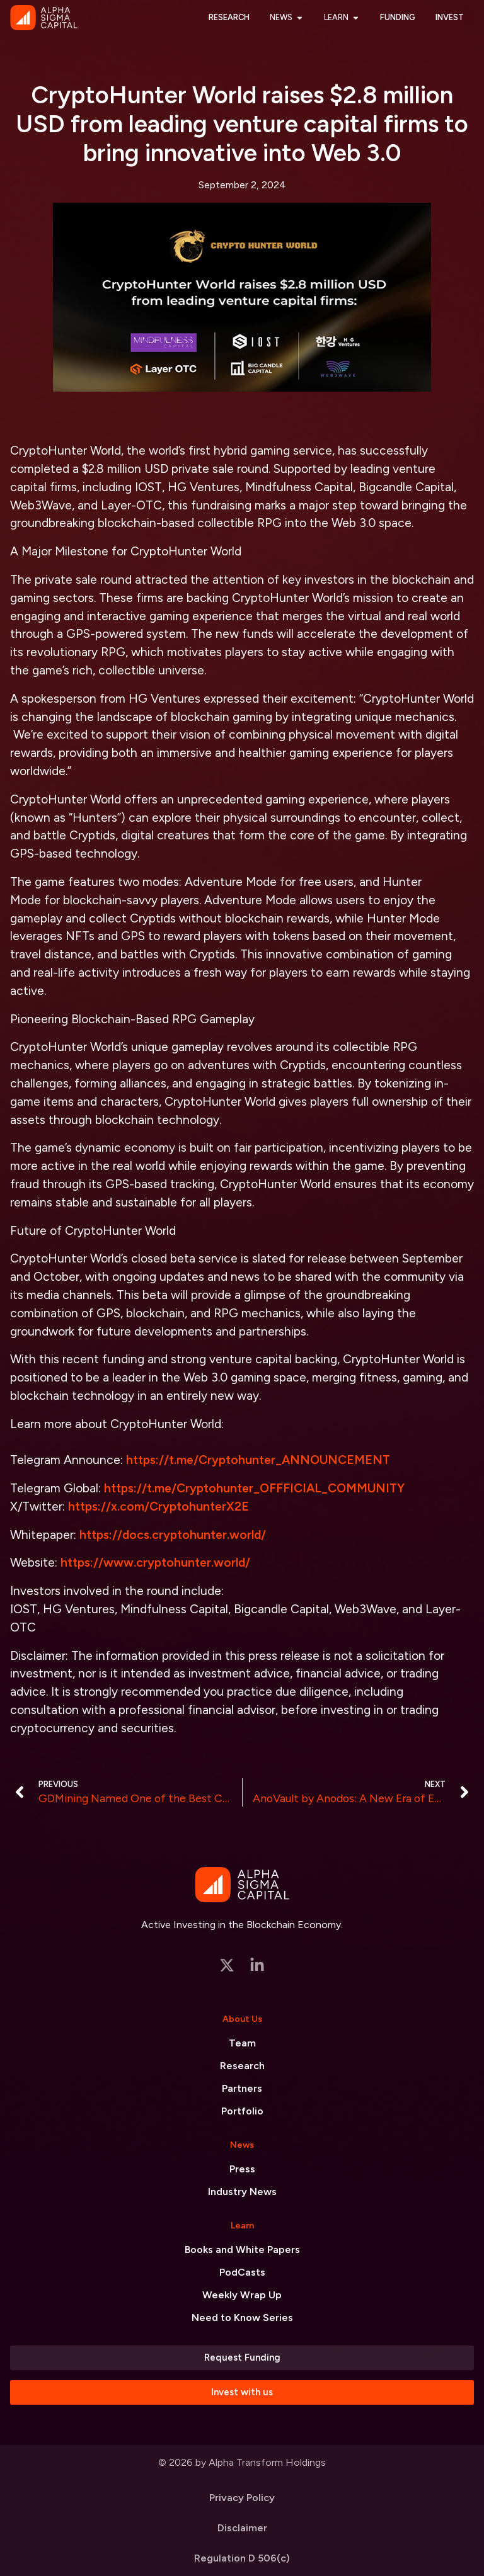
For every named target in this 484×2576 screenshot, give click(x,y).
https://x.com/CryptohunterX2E (158, 1506)
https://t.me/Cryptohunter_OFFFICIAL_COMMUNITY (254, 1488)
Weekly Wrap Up (242, 2295)
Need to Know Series (242, 2318)
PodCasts (242, 2272)
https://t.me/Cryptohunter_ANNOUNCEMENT (258, 1460)
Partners (242, 2088)
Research (242, 2066)
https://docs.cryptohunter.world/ (172, 1535)
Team (242, 2043)
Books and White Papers (242, 2249)
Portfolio (242, 2111)
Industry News (242, 2192)
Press (242, 2169)
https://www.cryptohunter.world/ (155, 1562)
